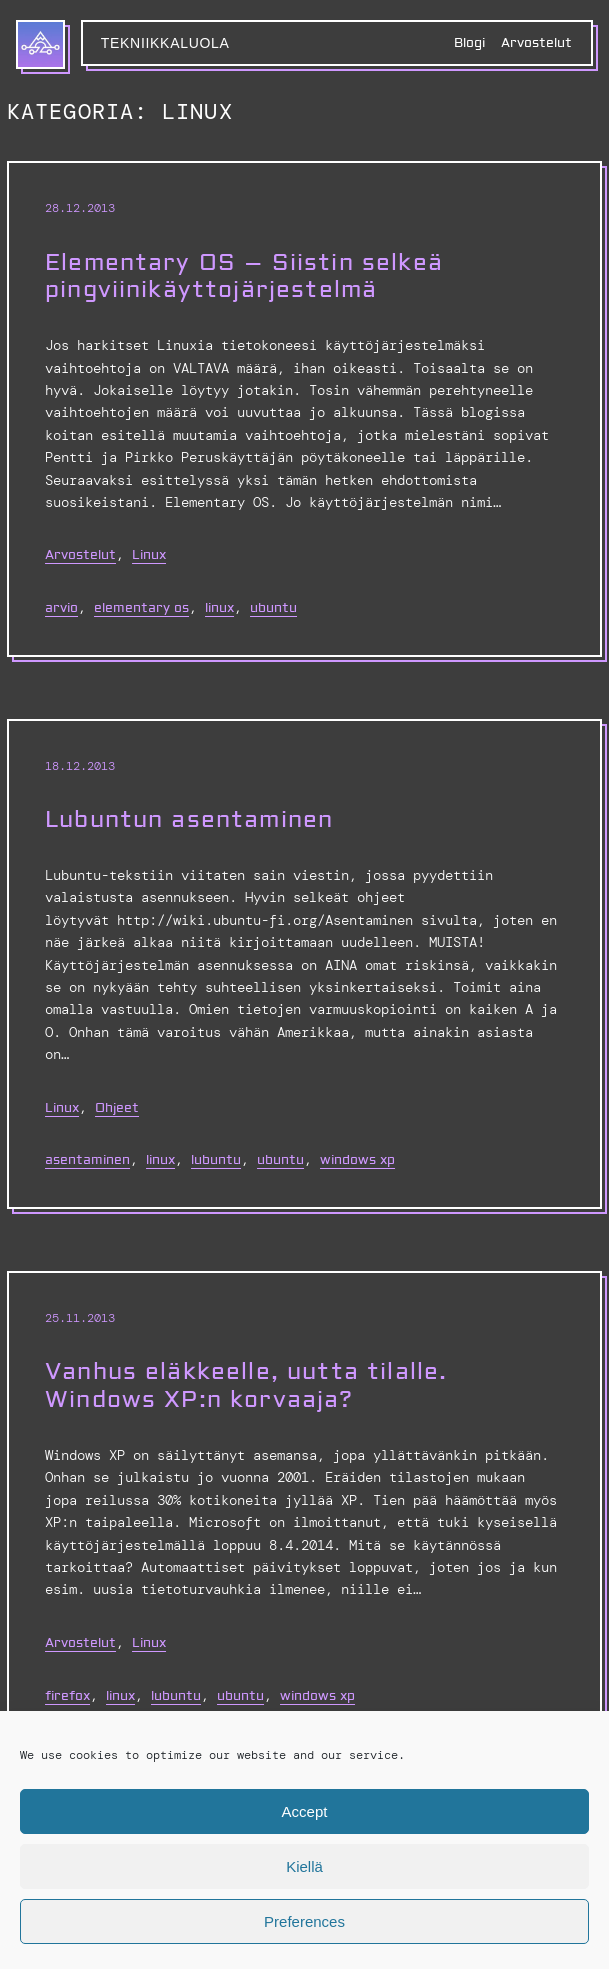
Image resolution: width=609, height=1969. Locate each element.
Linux (149, 555)
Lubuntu (216, 1160)
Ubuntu (273, 608)
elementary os (141, 608)
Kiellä (304, 1866)
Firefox (67, 1696)
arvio (61, 608)
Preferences (304, 1921)
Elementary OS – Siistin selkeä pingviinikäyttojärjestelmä (244, 277)
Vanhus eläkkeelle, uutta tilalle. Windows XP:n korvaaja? (246, 1386)
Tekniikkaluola (165, 43)
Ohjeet (117, 1108)
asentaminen (87, 1160)
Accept (305, 1811)
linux (219, 608)
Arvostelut (80, 555)
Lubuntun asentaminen (189, 820)
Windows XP (357, 1160)
